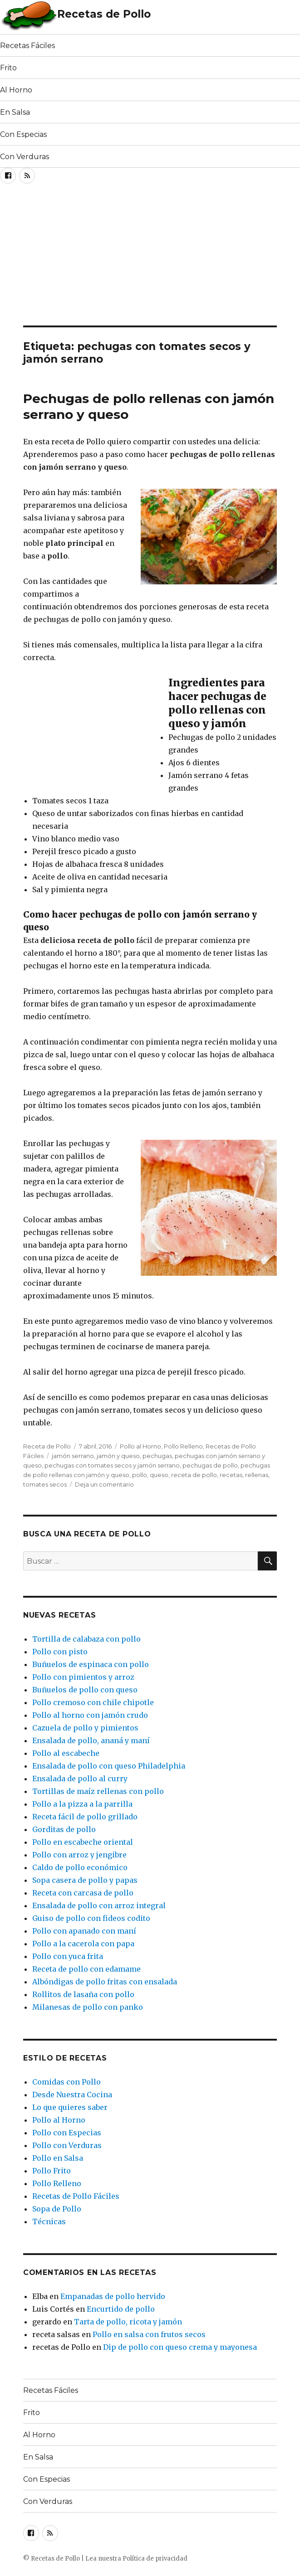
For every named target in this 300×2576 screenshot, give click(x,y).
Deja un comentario (104, 1484)
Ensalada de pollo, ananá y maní (91, 1740)
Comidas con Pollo (66, 2081)
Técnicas (49, 2221)
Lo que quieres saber (70, 2107)
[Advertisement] (106, 257)
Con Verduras (24, 156)
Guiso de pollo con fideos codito (91, 1918)
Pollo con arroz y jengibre (79, 1854)
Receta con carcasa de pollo (82, 1892)
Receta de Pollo (47, 1446)
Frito (8, 67)
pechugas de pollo (210, 1465)
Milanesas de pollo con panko (87, 2007)
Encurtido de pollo (121, 2309)
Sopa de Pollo (56, 2208)
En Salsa (15, 112)
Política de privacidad (155, 2558)
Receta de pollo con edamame (86, 1968)
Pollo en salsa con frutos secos (149, 2334)
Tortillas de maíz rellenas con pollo (98, 1791)
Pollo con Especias (66, 2132)
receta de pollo (194, 1474)
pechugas (157, 1455)
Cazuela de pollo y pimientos (85, 1727)
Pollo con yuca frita (67, 1956)
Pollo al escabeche (65, 1753)
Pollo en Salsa (57, 2158)
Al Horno (16, 90)
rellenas (256, 1474)
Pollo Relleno (183, 1446)
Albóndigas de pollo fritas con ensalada (104, 1981)
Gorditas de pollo (64, 1829)
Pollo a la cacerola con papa (83, 1943)
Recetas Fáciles (27, 45)
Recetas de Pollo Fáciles (75, 2196)
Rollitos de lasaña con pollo (83, 1994)
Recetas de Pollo (104, 14)
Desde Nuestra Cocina (72, 2094)
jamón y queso (118, 1455)
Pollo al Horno (140, 1446)
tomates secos (45, 1484)
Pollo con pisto (60, 1651)
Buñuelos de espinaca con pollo (90, 1664)
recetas (231, 1474)
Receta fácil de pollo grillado (85, 1816)
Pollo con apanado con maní (84, 1930)
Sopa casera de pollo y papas (85, 1880)
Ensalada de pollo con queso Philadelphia (108, 1765)
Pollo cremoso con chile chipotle (93, 1702)
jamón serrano (73, 1455)
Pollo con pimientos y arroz (83, 1677)
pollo (139, 1474)
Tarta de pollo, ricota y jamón (128, 2321)
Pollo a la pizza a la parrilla (82, 1803)
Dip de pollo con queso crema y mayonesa (180, 2347)
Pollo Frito (51, 2170)
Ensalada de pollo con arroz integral (99, 1905)
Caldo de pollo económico (80, 1867)
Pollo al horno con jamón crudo (90, 1715)
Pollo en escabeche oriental (82, 1842)
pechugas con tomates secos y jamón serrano (112, 1465)
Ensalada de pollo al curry (80, 1778)
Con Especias (23, 134)
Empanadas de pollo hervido (112, 2296)
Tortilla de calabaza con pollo (86, 1638)
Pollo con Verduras (67, 2145)
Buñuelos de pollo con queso (85, 1689)
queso (159, 1474)
